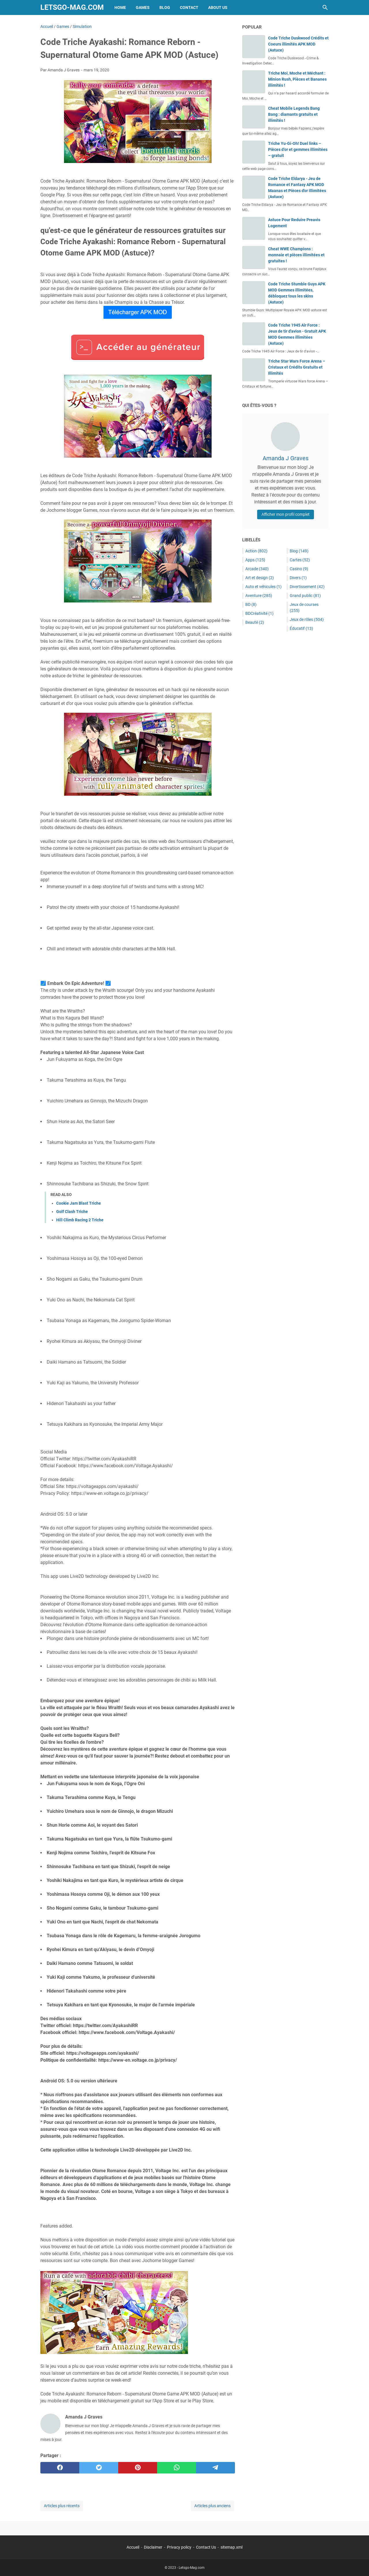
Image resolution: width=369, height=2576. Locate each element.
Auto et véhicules (263, 586)
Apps (255, 560)
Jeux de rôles (307, 619)
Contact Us (206, 2547)
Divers (298, 577)
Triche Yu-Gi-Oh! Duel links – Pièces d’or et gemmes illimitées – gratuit (297, 149)
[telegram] (215, 2467)
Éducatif (301, 628)
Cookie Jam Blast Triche (78, 1203)
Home (120, 7)
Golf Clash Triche (72, 1211)
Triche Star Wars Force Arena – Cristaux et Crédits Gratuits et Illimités (296, 367)
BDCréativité (259, 613)
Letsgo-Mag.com (72, 7)
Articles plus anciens (212, 2505)
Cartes (300, 560)
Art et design (259, 577)
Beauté (254, 622)
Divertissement (307, 586)
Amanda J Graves (285, 458)
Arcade (257, 568)
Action (256, 551)
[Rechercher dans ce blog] (325, 7)
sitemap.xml (231, 2547)
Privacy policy (179, 2547)
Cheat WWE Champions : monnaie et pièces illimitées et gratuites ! (296, 255)
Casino (299, 568)
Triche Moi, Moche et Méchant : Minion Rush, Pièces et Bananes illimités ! (297, 79)
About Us (217, 7)
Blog (164, 7)
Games (143, 7)
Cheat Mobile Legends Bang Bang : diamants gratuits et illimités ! (294, 114)
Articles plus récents (62, 2505)
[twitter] (98, 2467)
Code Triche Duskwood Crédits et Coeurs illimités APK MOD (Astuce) (298, 44)
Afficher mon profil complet (285, 514)
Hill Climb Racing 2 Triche (79, 1220)
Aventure (258, 595)
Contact (189, 7)
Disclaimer (153, 2547)
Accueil (133, 2547)
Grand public (305, 595)
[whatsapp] (176, 2467)
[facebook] (59, 2467)
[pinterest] (137, 2467)
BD (251, 604)
